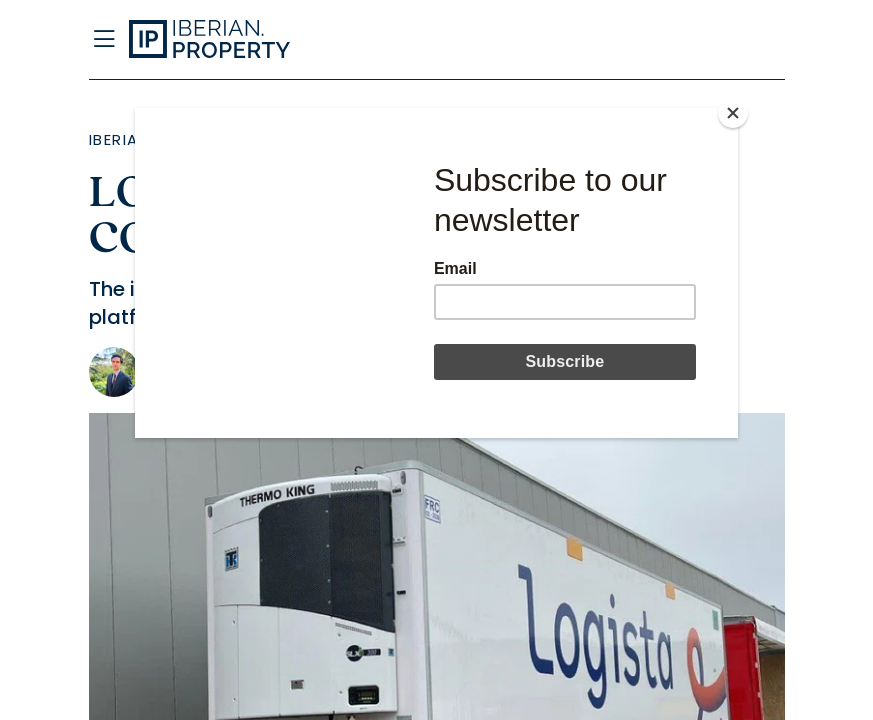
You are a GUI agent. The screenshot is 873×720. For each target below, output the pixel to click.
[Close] (733, 113)
